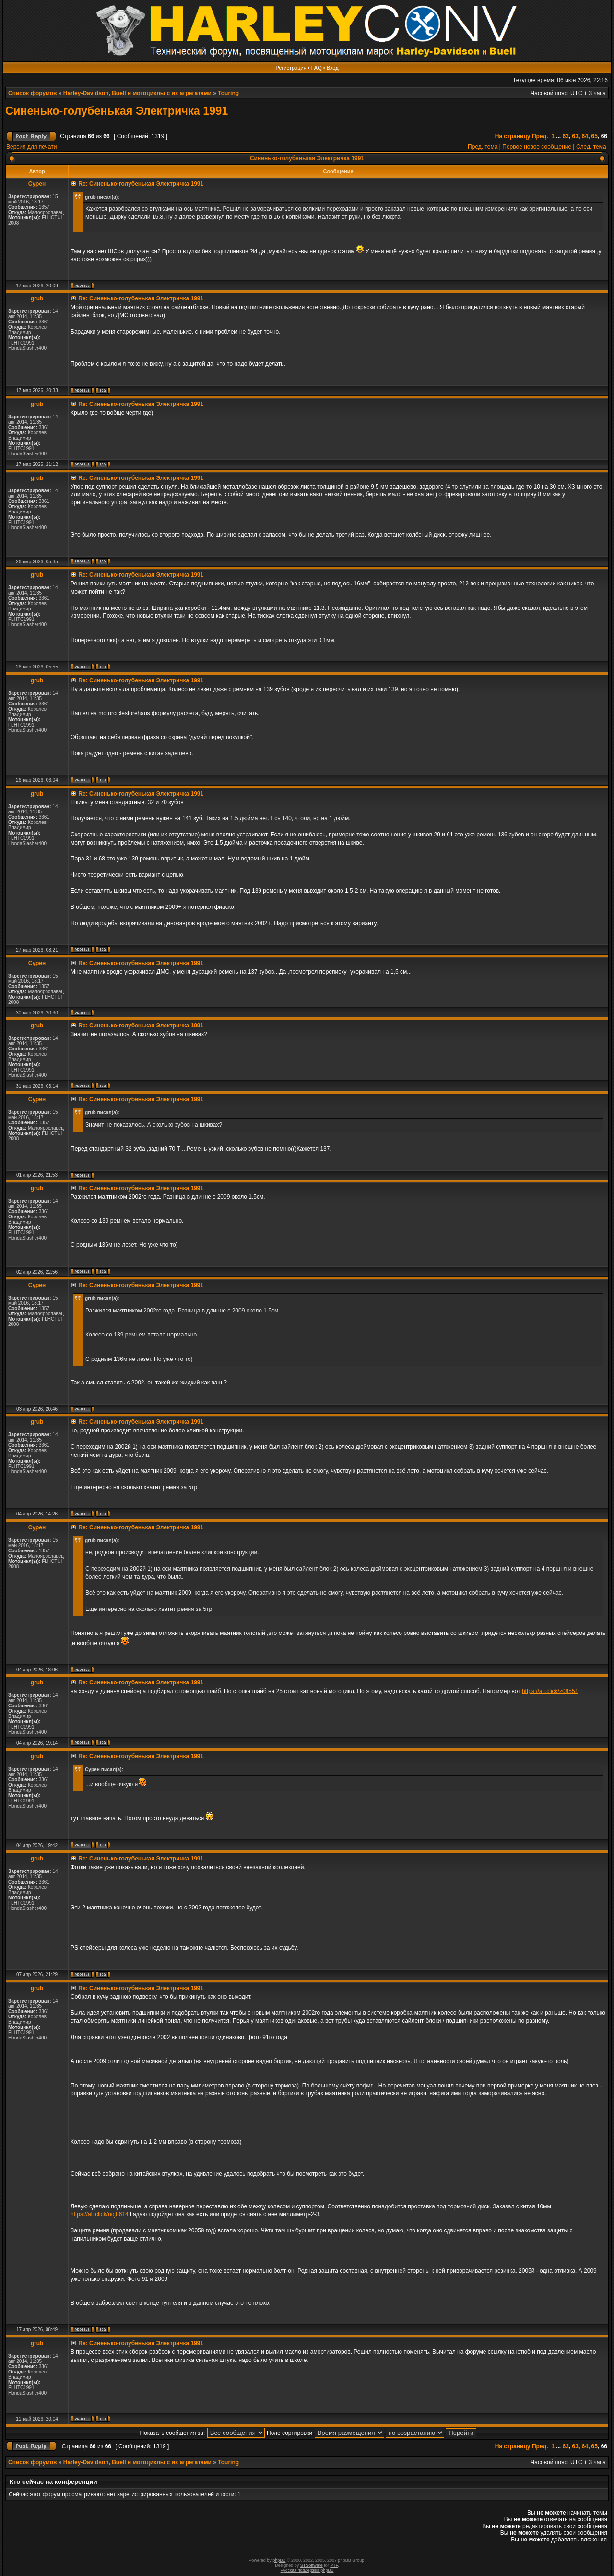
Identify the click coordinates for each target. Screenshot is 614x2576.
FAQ (316, 68)
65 (594, 136)
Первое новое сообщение (536, 146)
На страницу (513, 136)
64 (585, 136)
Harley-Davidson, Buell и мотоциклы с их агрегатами (137, 93)
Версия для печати (31, 146)
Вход (333, 68)
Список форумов (32, 93)
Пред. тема (482, 146)
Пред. (540, 136)
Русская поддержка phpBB (307, 2570)
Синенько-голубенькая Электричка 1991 (116, 111)
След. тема (591, 146)
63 (575, 136)
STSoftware (311, 2565)
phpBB (278, 2560)
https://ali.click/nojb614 (100, 2214)
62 (566, 136)
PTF (334, 2565)
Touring (228, 93)
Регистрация (290, 68)
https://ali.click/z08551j (550, 1691)
